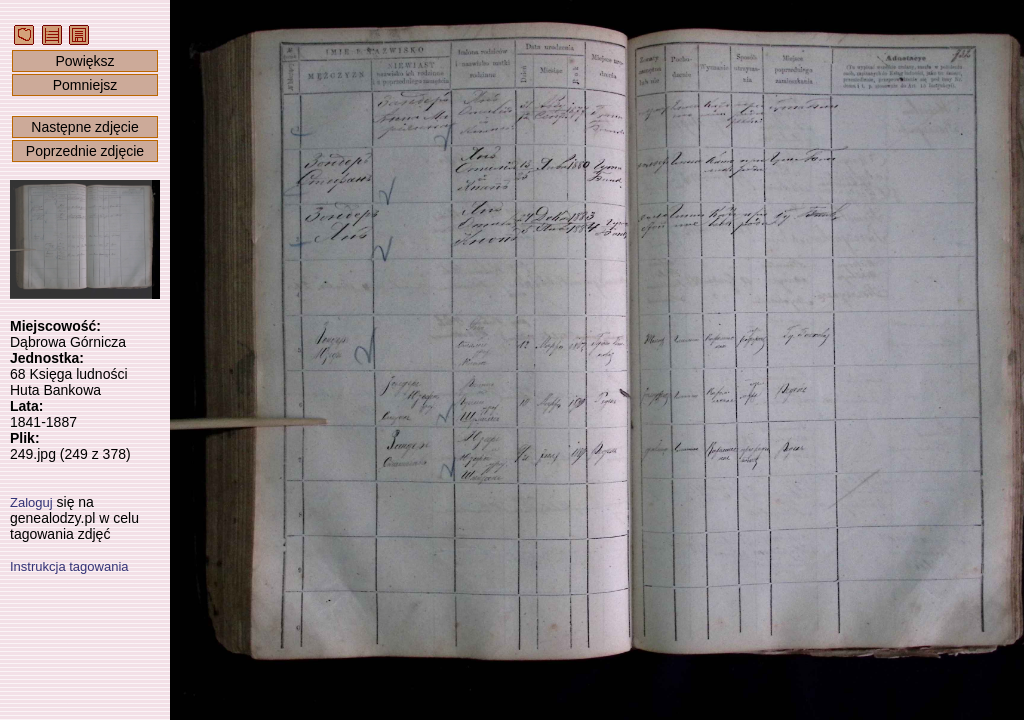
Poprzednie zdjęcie (85, 151)
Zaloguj (31, 502)
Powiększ (84, 61)
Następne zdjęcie (84, 127)
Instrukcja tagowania (69, 566)
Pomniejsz (85, 85)
